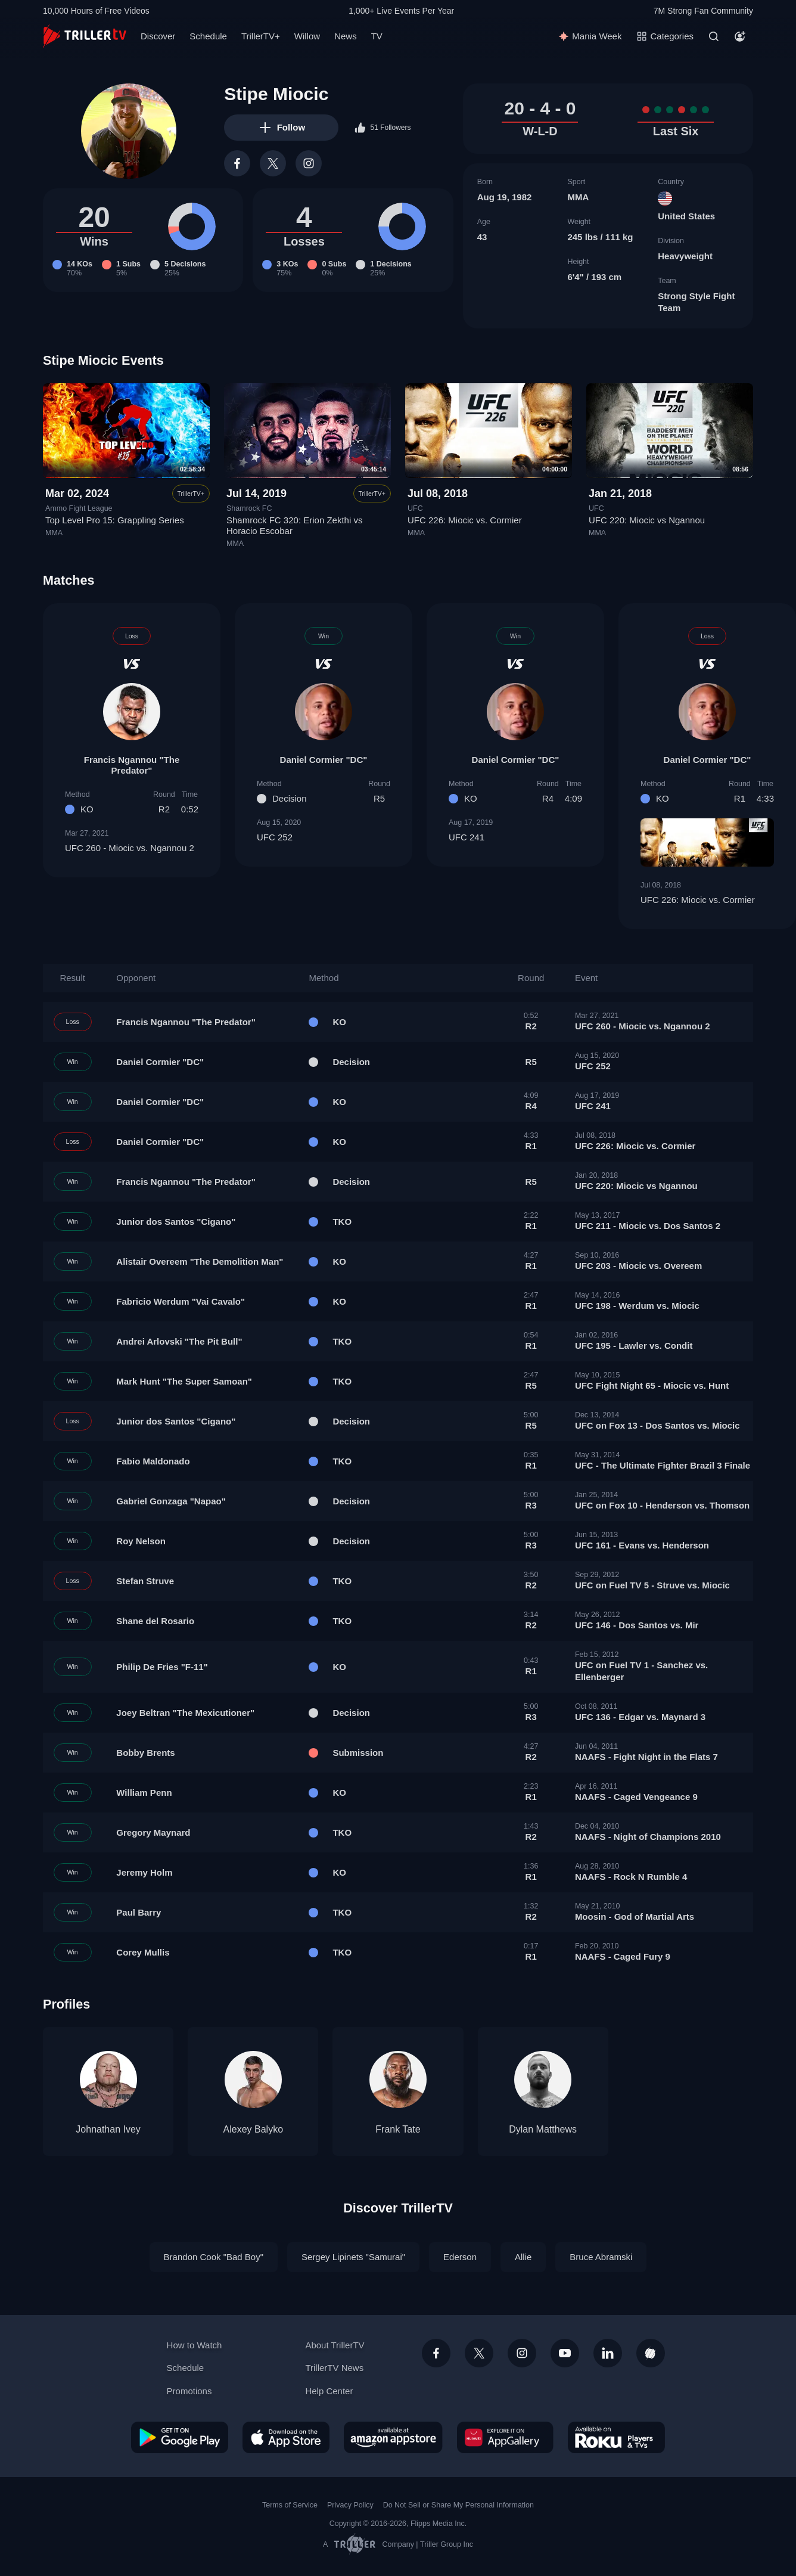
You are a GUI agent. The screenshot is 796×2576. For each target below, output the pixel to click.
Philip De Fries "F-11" (161, 1667)
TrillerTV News (334, 2368)
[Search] (714, 36)
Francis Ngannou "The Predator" (131, 765)
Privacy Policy (350, 2505)
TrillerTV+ (260, 36)
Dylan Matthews (543, 2129)
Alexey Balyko (253, 2129)
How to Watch (194, 2345)
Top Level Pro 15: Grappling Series (114, 521)
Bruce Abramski (601, 2257)
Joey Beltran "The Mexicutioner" (185, 1713)
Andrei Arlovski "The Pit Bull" (179, 1341)
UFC (415, 508)
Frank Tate (397, 2129)
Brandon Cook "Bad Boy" (213, 2257)
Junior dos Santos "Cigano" (175, 1221)
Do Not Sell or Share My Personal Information (458, 2505)
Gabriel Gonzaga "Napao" (170, 1501)
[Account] (740, 36)
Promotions (189, 2391)
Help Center (329, 2391)
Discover (158, 36)
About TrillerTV (334, 2345)
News (345, 36)
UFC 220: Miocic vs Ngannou (647, 521)
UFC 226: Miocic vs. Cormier (465, 521)
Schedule (208, 36)
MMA (578, 197)
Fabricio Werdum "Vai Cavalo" (180, 1301)
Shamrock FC (249, 508)
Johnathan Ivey (108, 2129)
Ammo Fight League (79, 508)
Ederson (460, 2257)
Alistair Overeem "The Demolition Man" (199, 1261)
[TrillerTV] (84, 36)
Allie (523, 2257)
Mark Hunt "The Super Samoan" (184, 1381)
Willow (307, 36)
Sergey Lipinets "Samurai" (353, 2257)
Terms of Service (290, 2505)
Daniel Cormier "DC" (324, 760)
